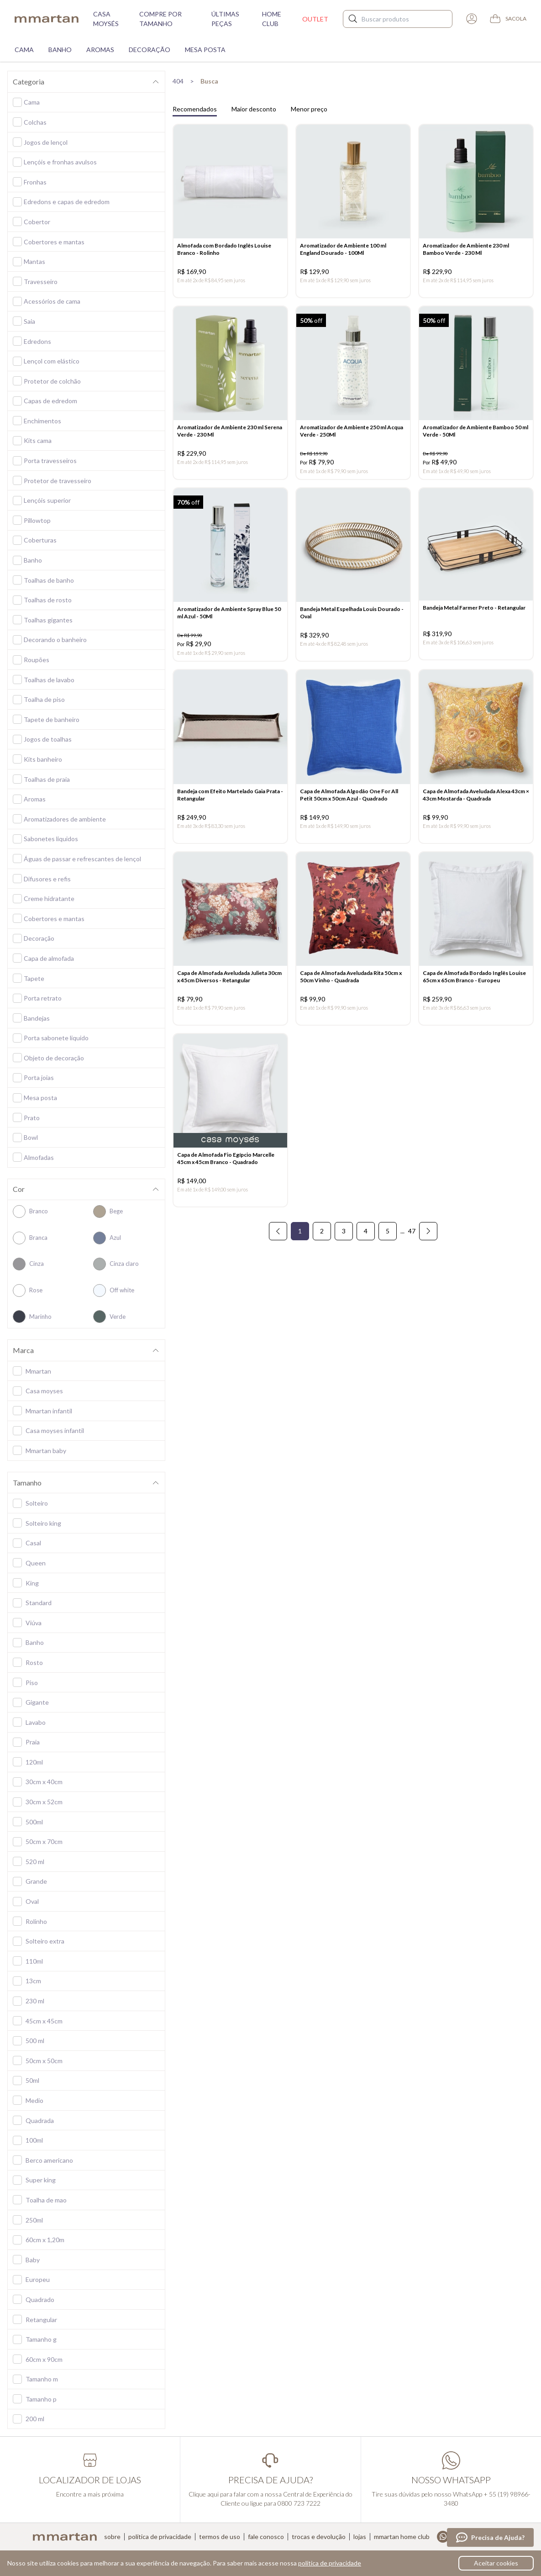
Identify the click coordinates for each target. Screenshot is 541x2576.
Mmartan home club (402, 2536)
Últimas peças (225, 18)
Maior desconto (253, 109)
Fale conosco (266, 2536)
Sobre (112, 2536)
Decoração (149, 49)
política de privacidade (329, 2563)
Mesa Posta (205, 49)
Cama (24, 49)
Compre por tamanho (160, 18)
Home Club (271, 18)
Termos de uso (219, 2536)
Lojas (359, 2536)
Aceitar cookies (496, 2563)
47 (411, 1253)
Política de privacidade (159, 2536)
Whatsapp (443, 2537)
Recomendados (195, 109)
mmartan (47, 18)
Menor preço (309, 109)
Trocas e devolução (319, 2536)
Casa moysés (106, 18)
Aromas (100, 49)
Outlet (315, 19)
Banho (60, 49)
